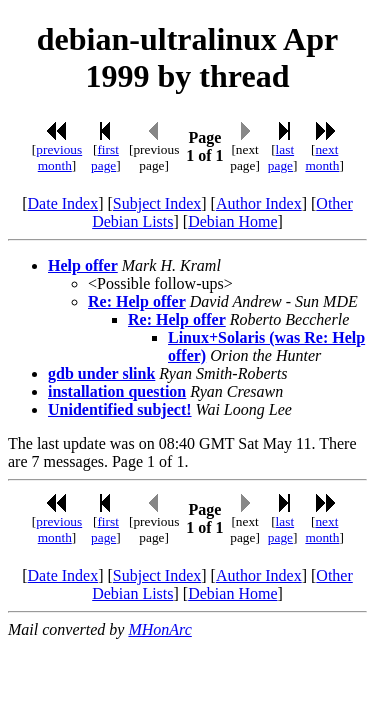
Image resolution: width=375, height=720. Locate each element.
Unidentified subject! (120, 409)
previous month (59, 157)
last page (281, 157)
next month (322, 157)
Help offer (83, 265)
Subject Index (157, 203)
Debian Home (232, 221)
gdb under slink (101, 373)
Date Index (63, 203)
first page (105, 157)
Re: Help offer (137, 301)
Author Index (259, 203)
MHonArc (159, 629)
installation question (117, 391)
